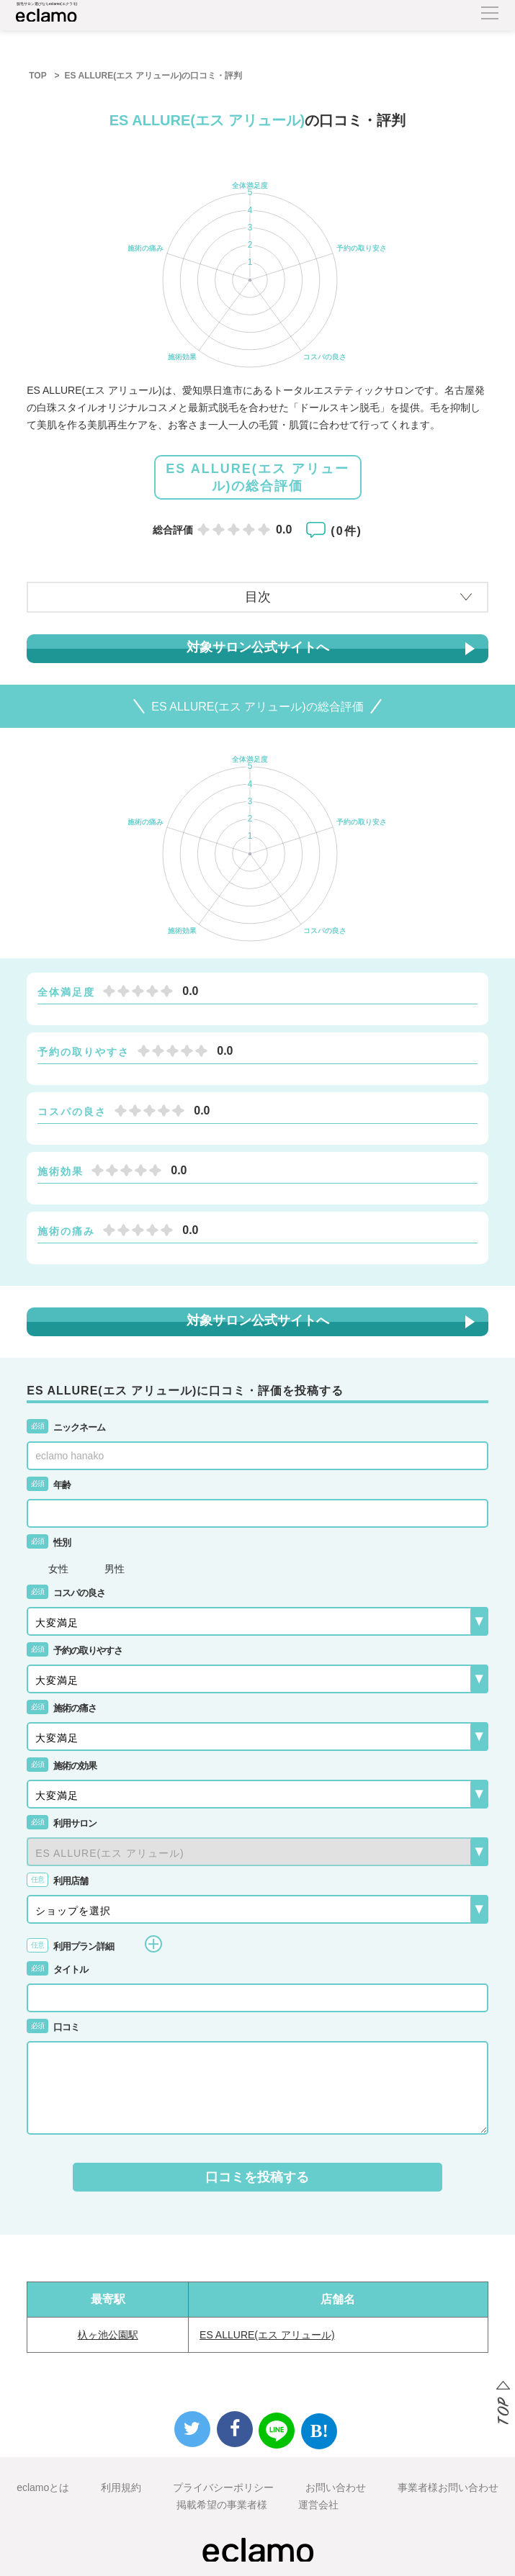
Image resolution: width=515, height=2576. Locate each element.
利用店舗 (57, 1881)
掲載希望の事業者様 (221, 2504)
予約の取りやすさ (74, 1650)
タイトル (57, 1969)
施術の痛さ (62, 1708)
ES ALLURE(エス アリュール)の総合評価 (257, 477)
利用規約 (121, 2487)
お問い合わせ (335, 2487)
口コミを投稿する (257, 2177)
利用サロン (62, 1823)
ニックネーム (66, 1427)
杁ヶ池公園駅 (108, 2335)
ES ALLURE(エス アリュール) (267, 2335)
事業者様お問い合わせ (448, 2487)
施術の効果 (62, 1766)
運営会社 (318, 2504)
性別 (49, 1542)
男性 (114, 1569)
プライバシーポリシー (223, 2487)
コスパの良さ (66, 1593)
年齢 (49, 1485)
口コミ (53, 2027)
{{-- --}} (257, 1851)
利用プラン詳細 (94, 1944)
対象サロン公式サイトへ (258, 647)
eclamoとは (43, 2487)
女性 (58, 1569)
